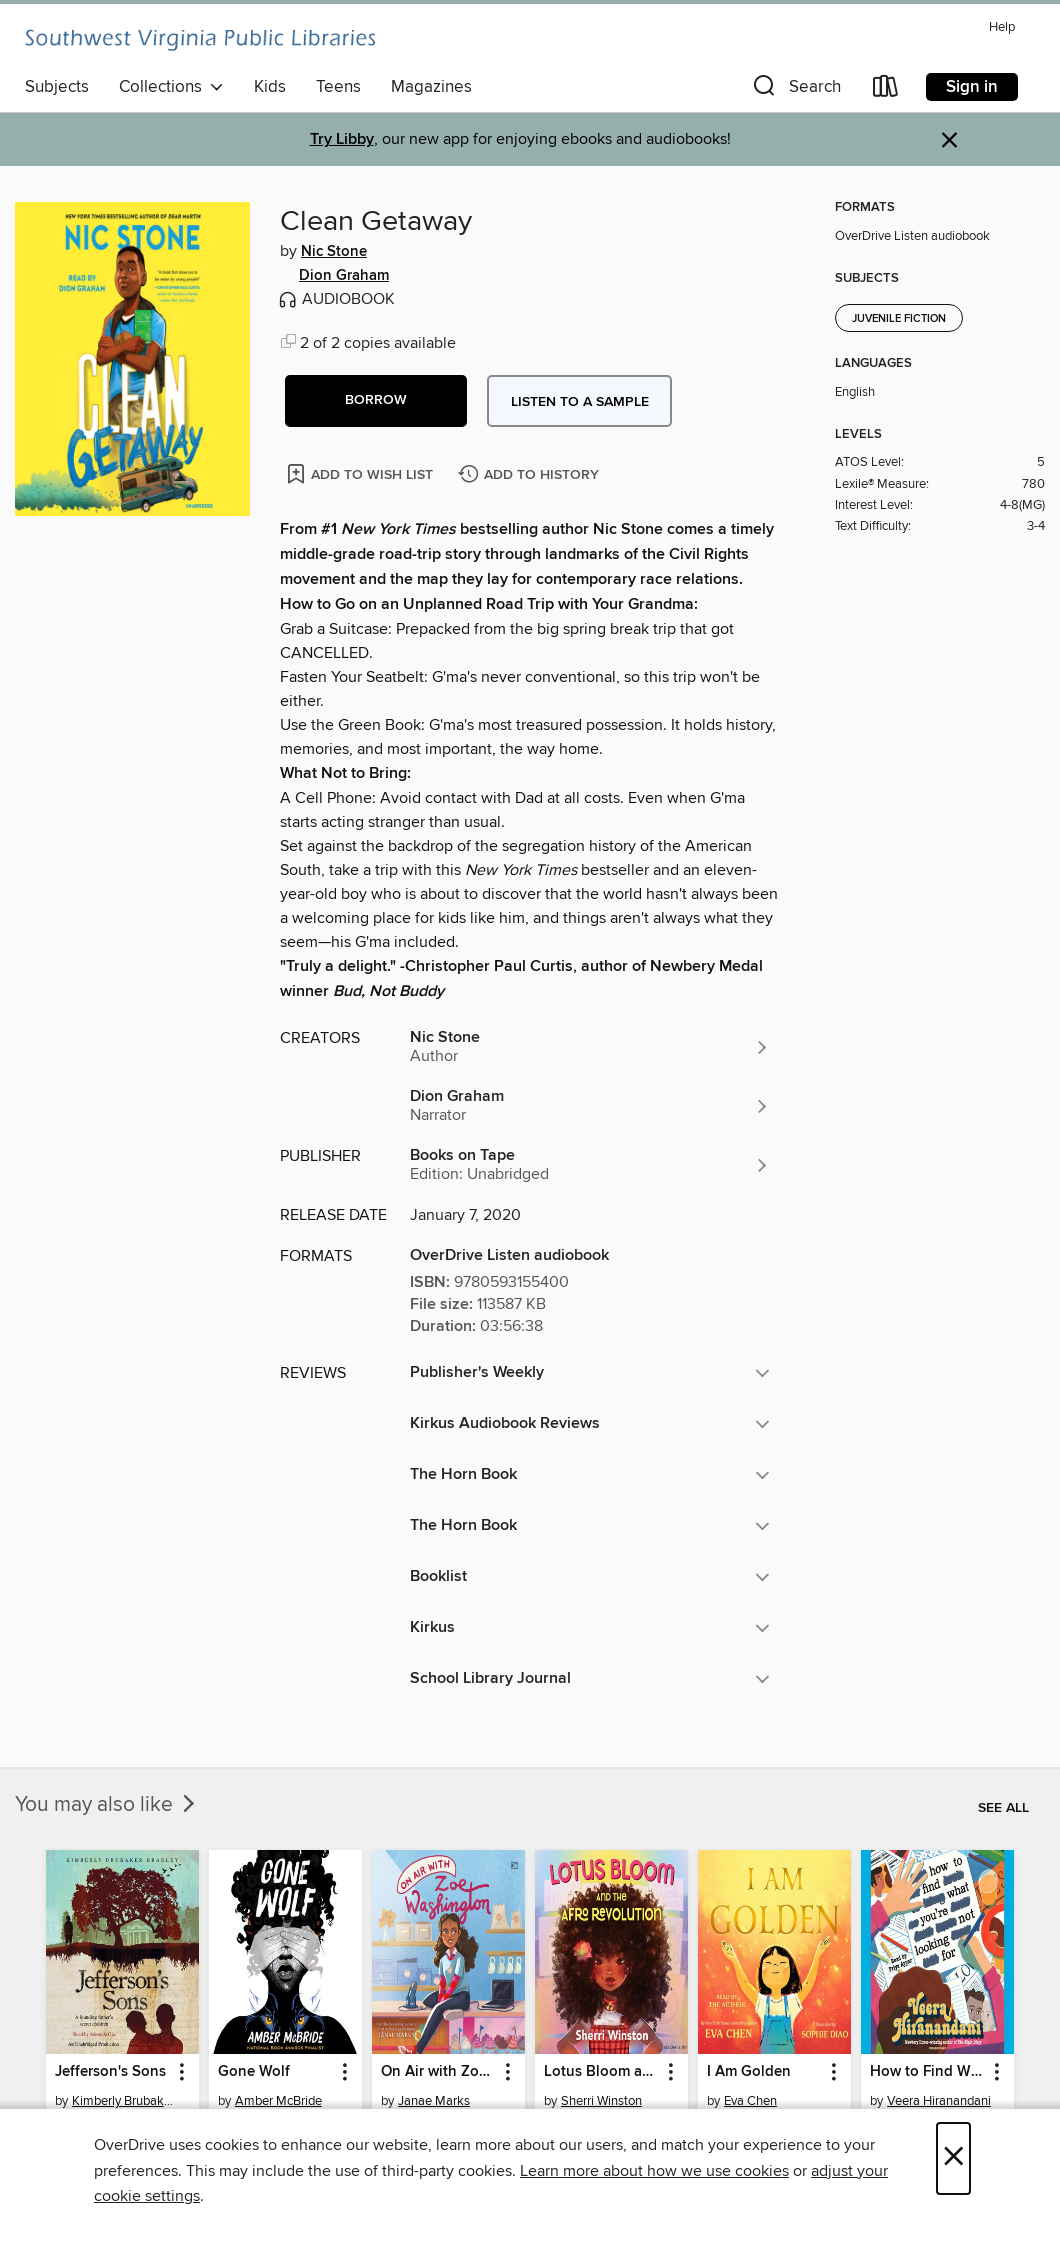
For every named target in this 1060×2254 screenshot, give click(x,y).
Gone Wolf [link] (254, 2072)
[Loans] (886, 90)
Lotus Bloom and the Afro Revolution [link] (602, 2072)
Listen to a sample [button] (580, 402)
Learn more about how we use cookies (654, 2171)
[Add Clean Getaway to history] (531, 475)
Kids (270, 87)
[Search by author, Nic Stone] (590, 1047)
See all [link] (1003, 1808)
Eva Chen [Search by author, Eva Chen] (750, 2101)
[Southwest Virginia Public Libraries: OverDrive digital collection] (200, 40)
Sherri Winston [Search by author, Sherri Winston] (601, 2101)
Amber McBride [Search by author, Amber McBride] (278, 2101)
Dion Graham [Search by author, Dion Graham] (344, 276)
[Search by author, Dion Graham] (590, 1106)
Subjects (57, 87)
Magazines (431, 87)
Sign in (972, 87)
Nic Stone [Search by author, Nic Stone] (334, 252)
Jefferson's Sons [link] (110, 2072)
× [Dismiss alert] (949, 140)
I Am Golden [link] (749, 2072)
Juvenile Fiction (899, 319)
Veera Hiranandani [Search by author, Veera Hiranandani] (939, 2101)
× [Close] (953, 2158)
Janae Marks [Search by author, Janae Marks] (434, 2101)
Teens (338, 87)
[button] (795, 90)
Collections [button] (171, 87)
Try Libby (342, 139)
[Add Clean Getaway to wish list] (361, 473)
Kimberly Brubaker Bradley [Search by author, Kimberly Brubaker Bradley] (125, 2101)
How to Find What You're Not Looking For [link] (928, 2072)
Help (1002, 27)
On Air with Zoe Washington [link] (439, 2072)
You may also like (107, 1805)
